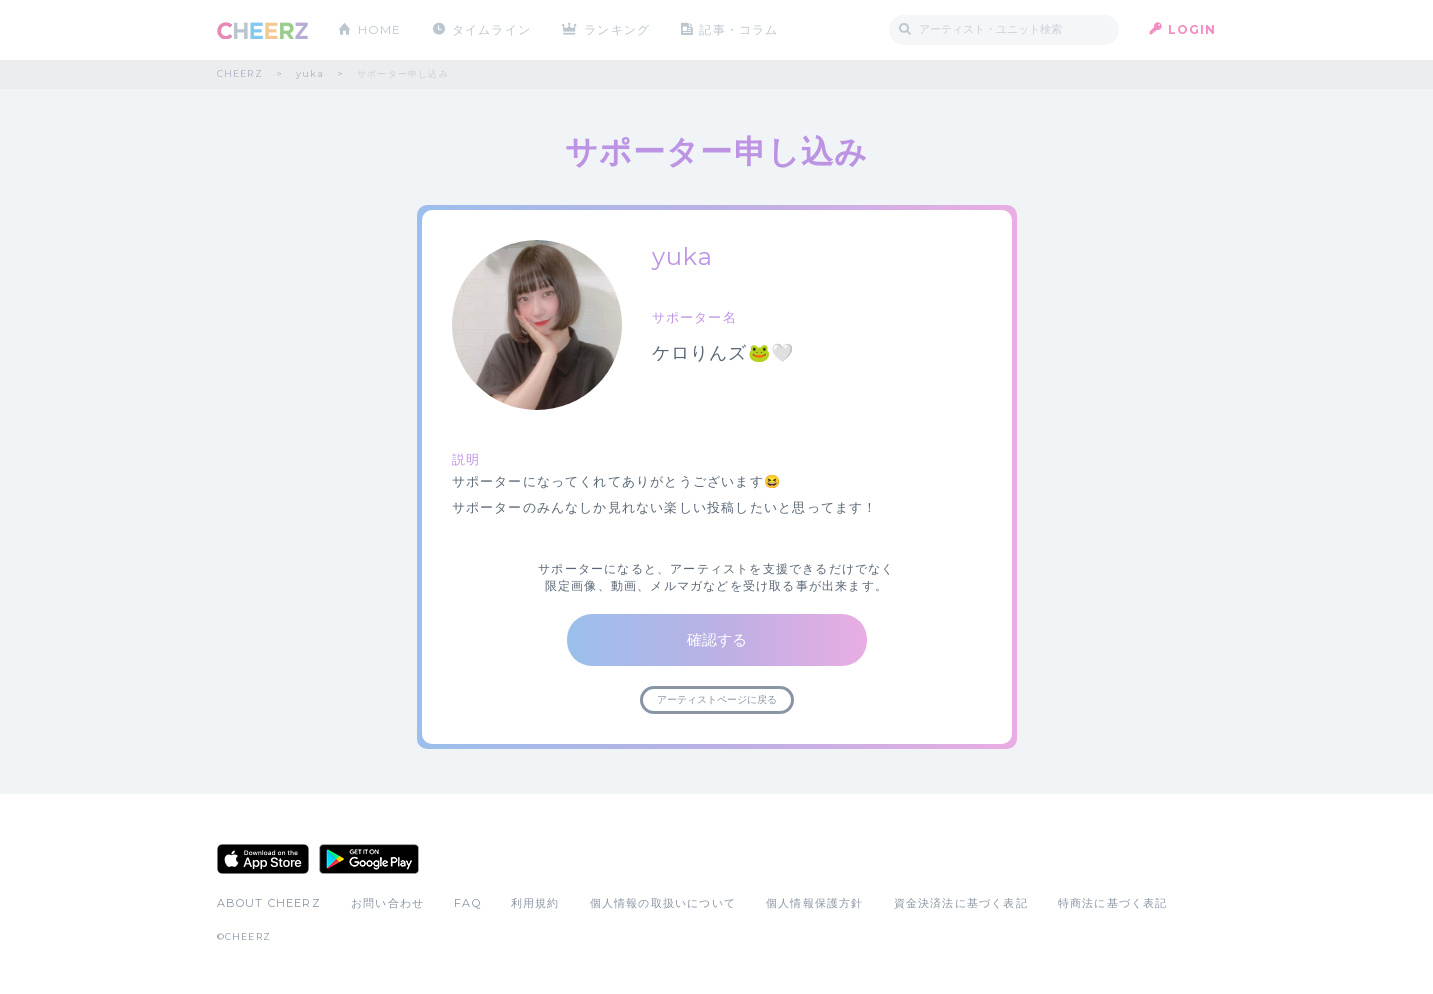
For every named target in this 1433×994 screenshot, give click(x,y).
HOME (380, 29)
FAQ (467, 903)
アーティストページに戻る (717, 699)
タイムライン (491, 29)
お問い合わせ (387, 903)
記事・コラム (738, 29)
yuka (310, 73)
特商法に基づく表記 (1113, 903)
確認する (717, 639)
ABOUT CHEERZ (269, 903)
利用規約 (535, 903)
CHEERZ (262, 30)
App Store (263, 859)
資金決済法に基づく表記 (961, 903)
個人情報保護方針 (815, 903)
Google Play (369, 859)
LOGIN (1192, 29)
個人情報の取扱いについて (663, 903)
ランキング (617, 29)
